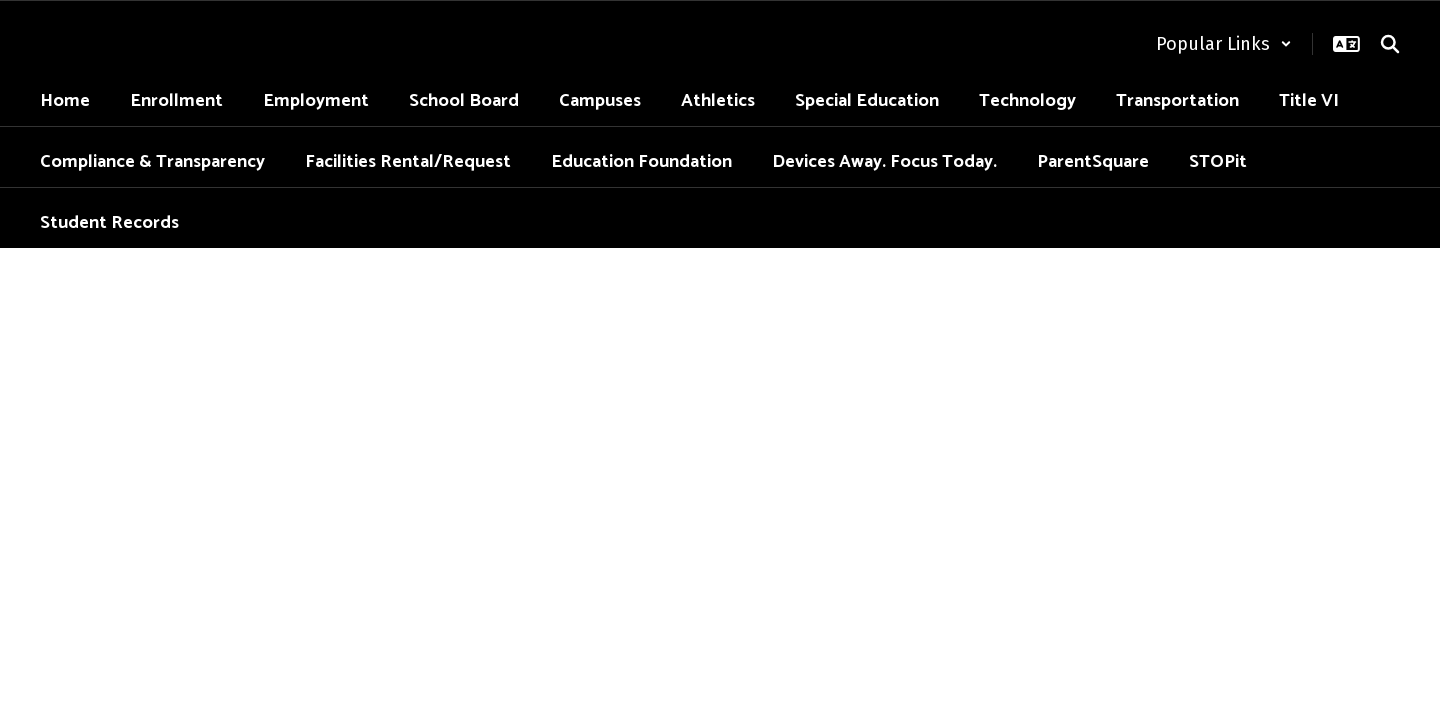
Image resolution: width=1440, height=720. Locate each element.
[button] (1224, 44)
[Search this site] (1390, 44)
